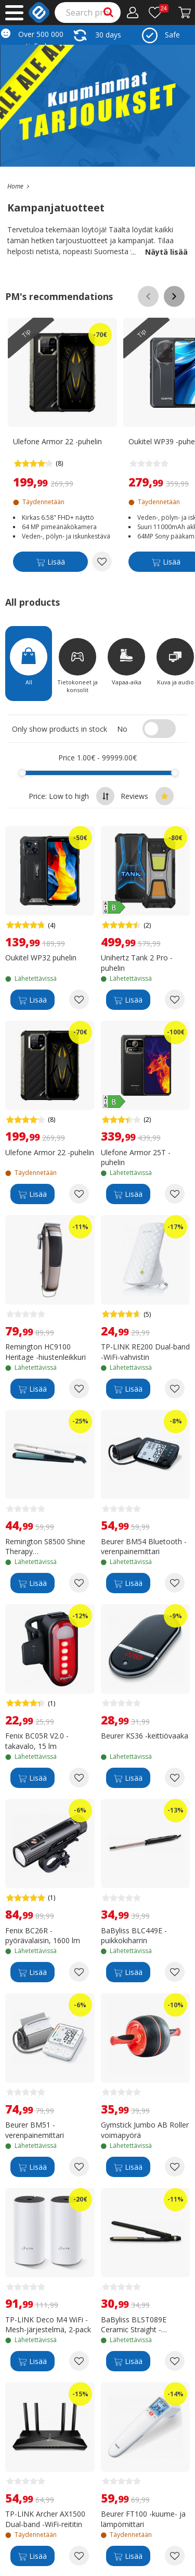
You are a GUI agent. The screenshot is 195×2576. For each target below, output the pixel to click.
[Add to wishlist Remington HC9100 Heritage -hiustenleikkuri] (79, 1388)
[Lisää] (50, 563)
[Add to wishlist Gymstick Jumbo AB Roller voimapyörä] (175, 2167)
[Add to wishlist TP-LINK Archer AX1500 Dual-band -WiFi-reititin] (79, 2556)
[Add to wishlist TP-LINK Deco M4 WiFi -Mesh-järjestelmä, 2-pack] (79, 2361)
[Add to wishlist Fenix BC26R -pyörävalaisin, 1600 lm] (79, 1972)
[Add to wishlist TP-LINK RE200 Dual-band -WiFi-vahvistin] (175, 1388)
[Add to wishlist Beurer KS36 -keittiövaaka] (175, 1777)
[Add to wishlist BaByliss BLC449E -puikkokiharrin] (175, 1972)
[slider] (22, 773)
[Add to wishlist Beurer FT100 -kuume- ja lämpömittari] (175, 2556)
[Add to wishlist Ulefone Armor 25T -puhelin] (175, 1194)
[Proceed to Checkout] (185, 12)
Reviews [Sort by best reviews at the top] (147, 796)
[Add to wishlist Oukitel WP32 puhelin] (79, 999)
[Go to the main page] (15, 186)
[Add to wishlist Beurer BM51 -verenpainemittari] (79, 2167)
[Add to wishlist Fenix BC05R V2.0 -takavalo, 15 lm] (79, 1777)
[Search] (88, 12)
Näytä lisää (159, 252)
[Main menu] (14, 13)
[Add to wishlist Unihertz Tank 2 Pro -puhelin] (175, 999)
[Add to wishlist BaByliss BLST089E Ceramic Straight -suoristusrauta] (175, 2361)
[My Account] (132, 12)
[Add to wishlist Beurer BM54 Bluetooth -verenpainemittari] (175, 1583)
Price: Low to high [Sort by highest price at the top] (71, 796)
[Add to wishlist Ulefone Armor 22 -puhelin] (102, 561)
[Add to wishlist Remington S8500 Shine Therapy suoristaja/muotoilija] (79, 1583)
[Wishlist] (158, 12)
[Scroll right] (174, 296)
